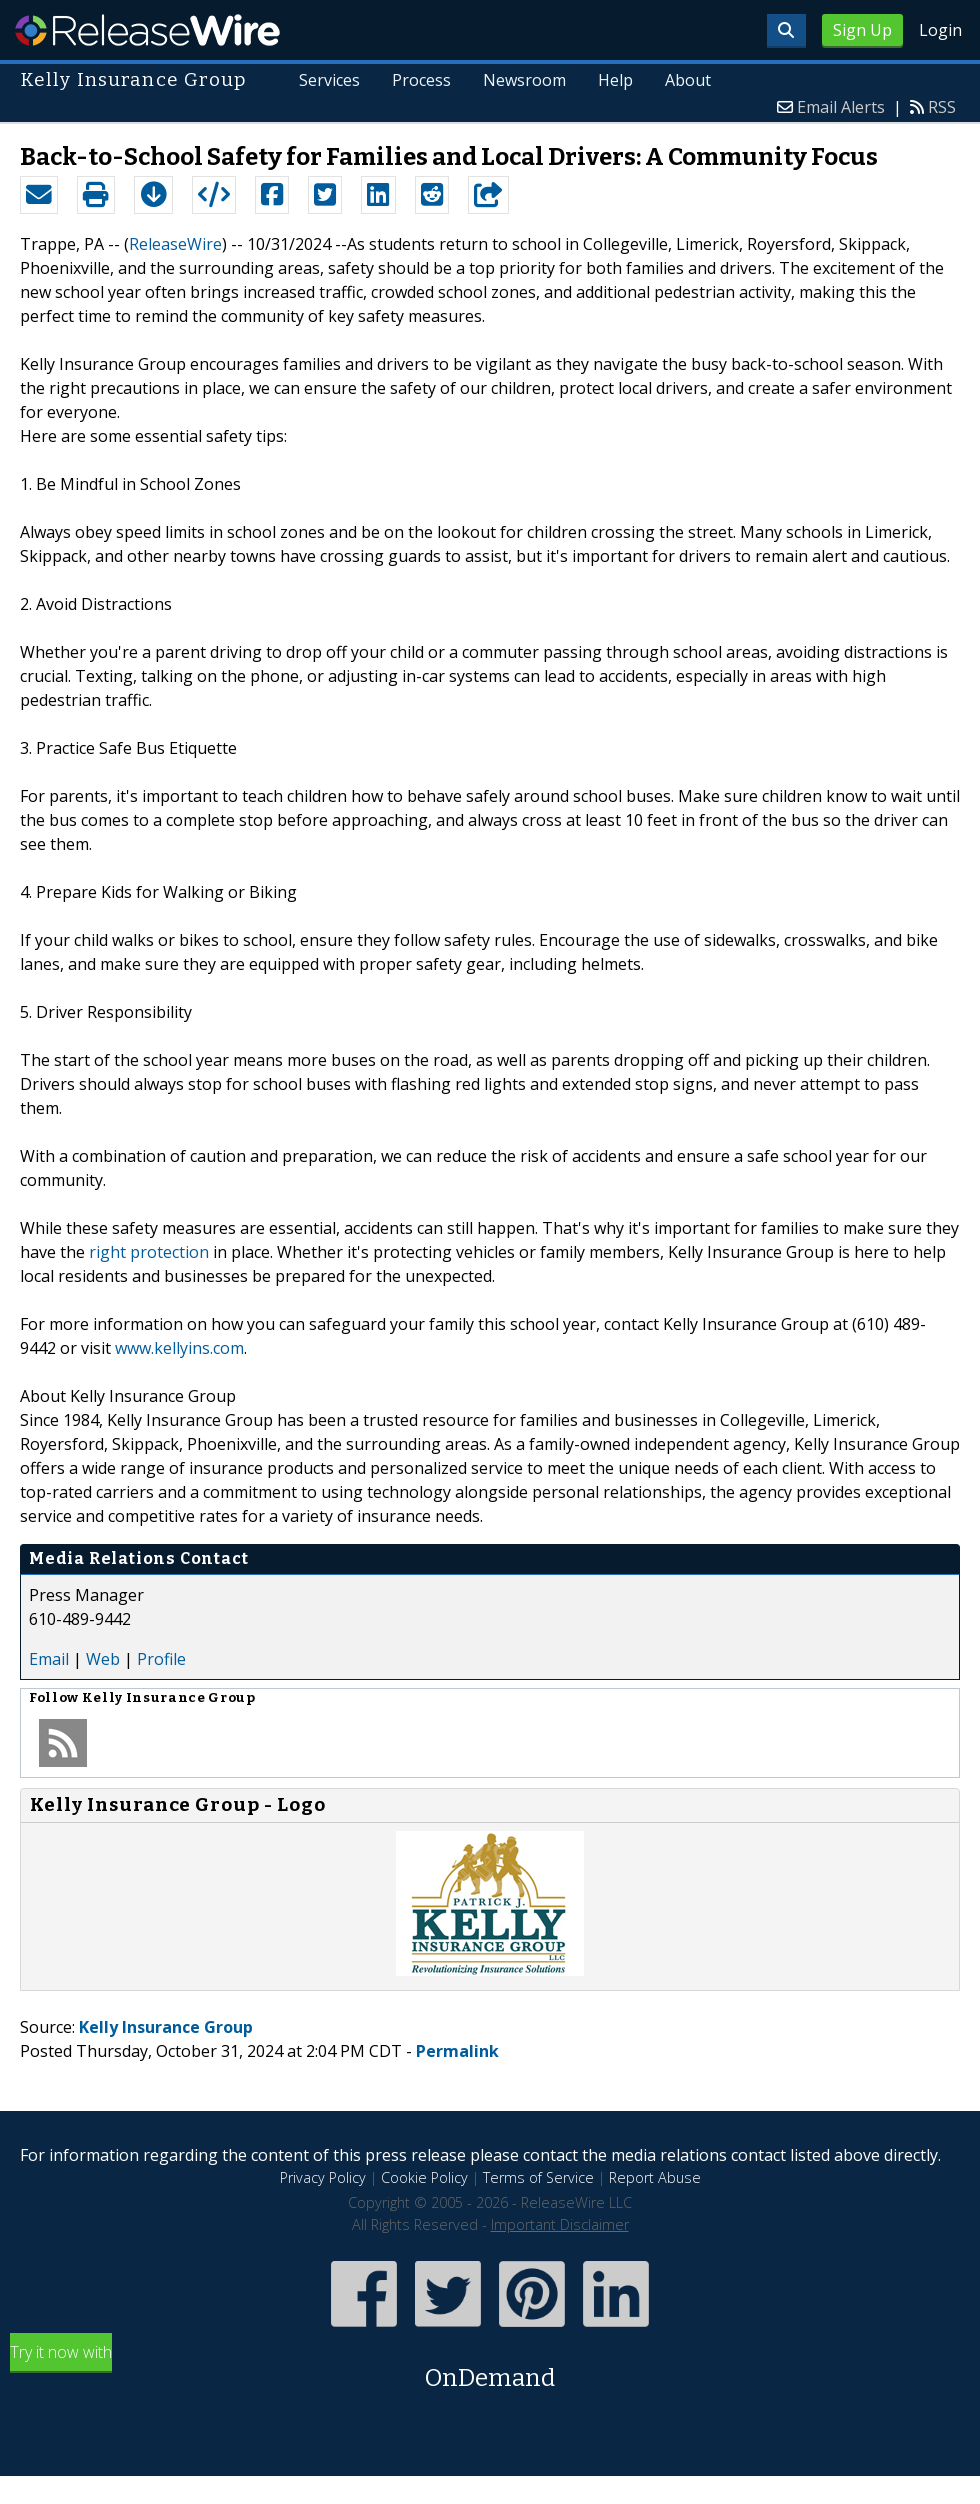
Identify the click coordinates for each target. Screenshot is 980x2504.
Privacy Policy (323, 2177)
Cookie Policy (424, 2177)
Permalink (457, 2051)
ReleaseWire (147, 30)
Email (49, 1659)
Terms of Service (538, 2177)
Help (615, 80)
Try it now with (490, 2368)
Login (940, 30)
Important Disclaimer (560, 2224)
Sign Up (862, 30)
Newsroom (524, 80)
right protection (149, 1252)
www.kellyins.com (179, 1348)
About (688, 80)
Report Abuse (655, 2177)
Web (103, 1659)
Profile (161, 1659)
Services (330, 80)
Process (421, 80)
